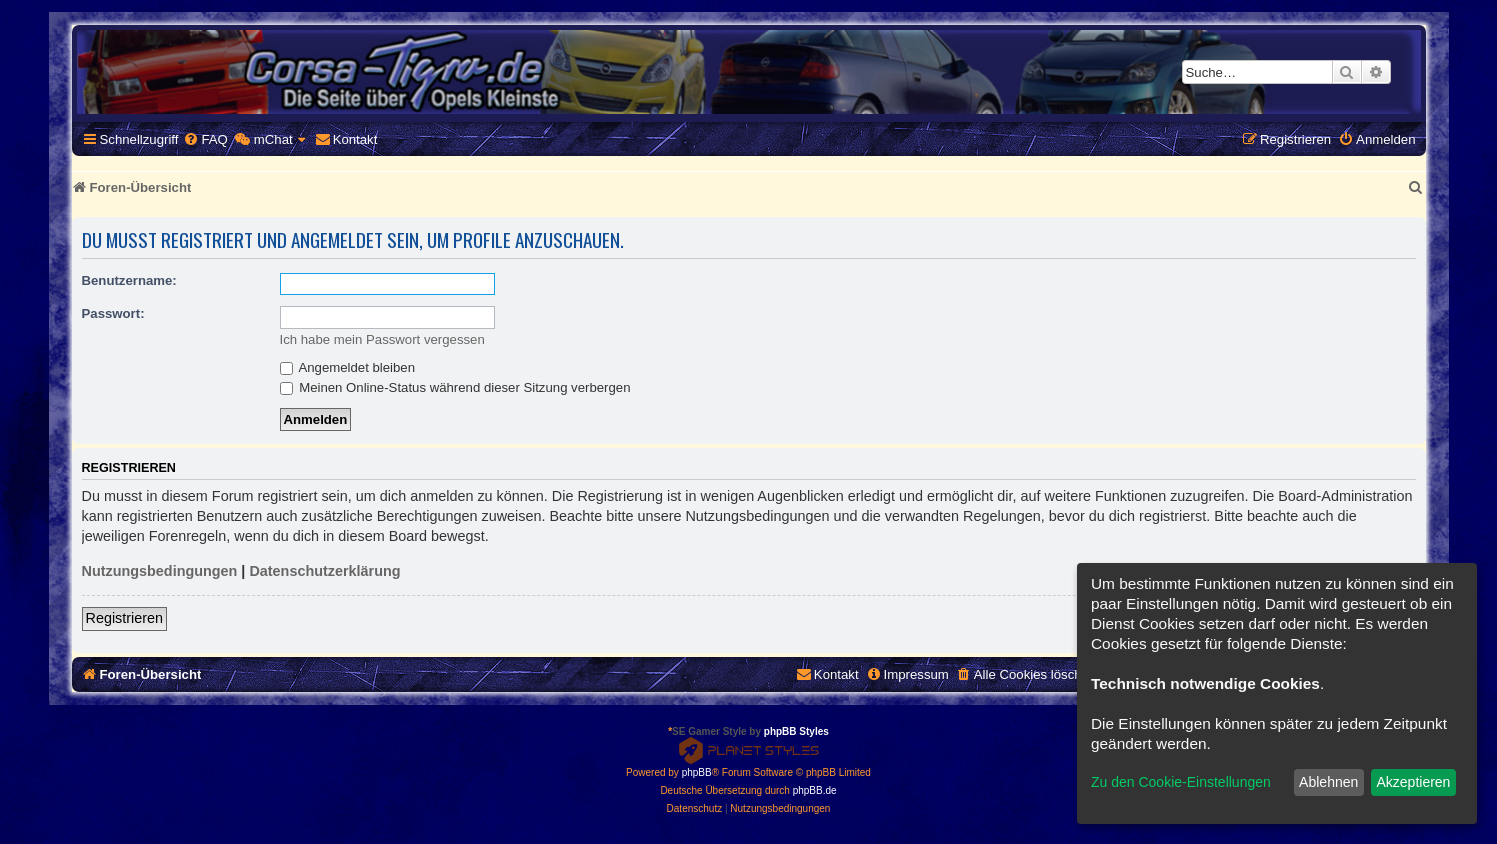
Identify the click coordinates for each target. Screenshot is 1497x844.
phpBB (697, 772)
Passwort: (113, 313)
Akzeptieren (1413, 782)
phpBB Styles (796, 731)
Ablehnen (1328, 782)
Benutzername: (129, 280)
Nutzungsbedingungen (160, 571)
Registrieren (125, 618)
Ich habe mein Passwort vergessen (382, 339)
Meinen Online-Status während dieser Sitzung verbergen (455, 387)
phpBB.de (815, 790)
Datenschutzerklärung (324, 571)
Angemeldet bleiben (348, 367)
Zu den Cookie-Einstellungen (1181, 782)
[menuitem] (205, 139)
